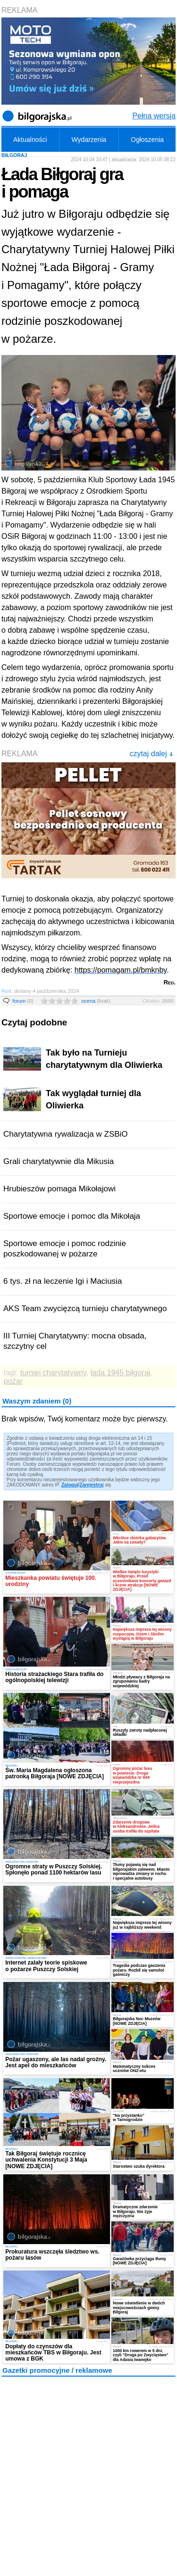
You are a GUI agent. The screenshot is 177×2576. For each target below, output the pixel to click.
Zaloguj (69, 1484)
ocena (95, 1001)
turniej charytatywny (53, 1373)
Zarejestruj (91, 1484)
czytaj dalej (151, 754)
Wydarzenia (89, 139)
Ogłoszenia (147, 139)
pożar (13, 1381)
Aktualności (30, 139)
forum (23, 1001)
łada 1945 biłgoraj (120, 1373)
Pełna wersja (154, 116)
